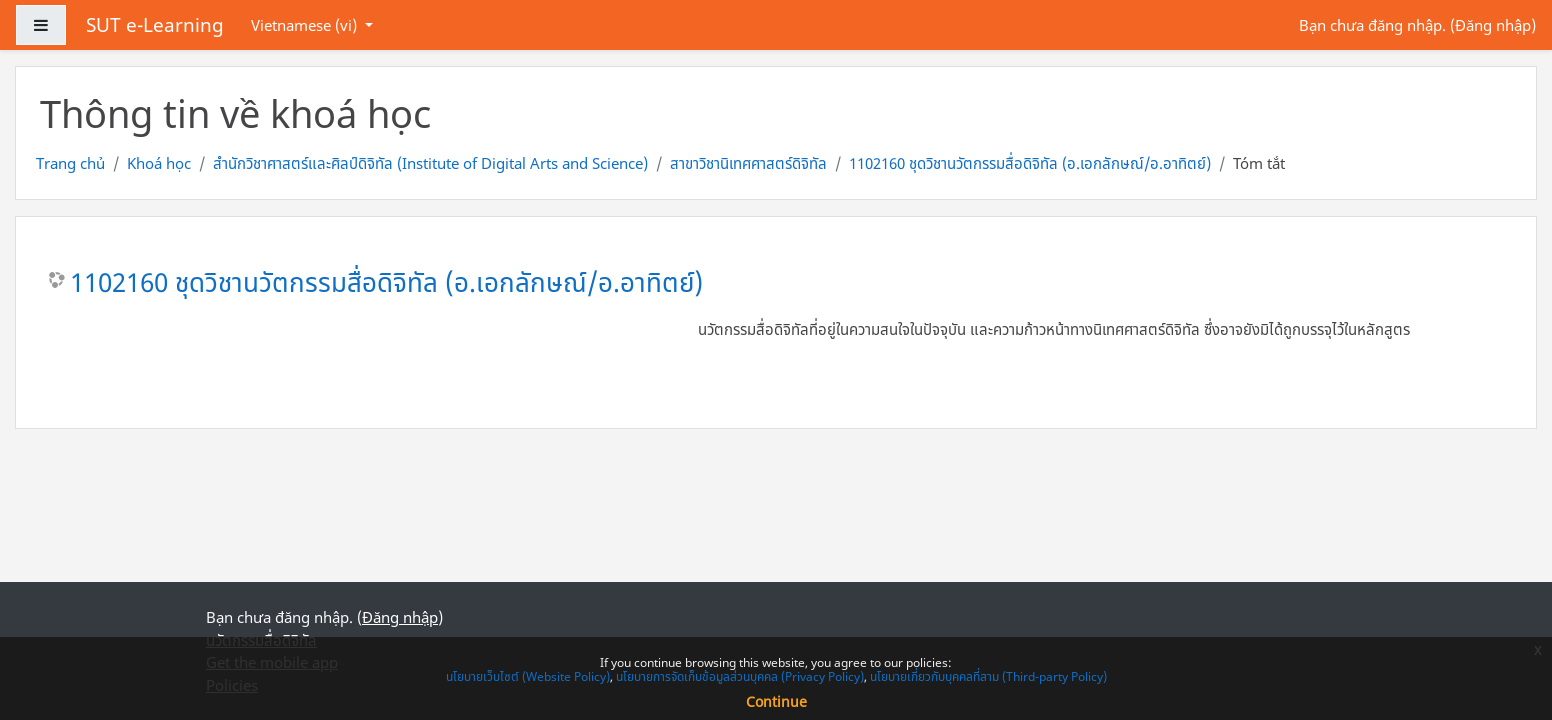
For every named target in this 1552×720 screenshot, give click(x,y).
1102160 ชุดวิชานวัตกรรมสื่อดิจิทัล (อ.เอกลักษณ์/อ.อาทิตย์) (1030, 163)
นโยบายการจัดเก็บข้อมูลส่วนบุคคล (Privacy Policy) (740, 676)
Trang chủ (70, 163)
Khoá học (159, 163)
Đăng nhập (1493, 25)
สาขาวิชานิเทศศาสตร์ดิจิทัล (748, 163)
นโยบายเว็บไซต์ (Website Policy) (528, 676)
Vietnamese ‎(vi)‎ (306, 25)
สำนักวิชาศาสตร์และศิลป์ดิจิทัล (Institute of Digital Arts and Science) (430, 163)
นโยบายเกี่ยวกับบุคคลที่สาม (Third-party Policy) (988, 676)
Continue (776, 701)
